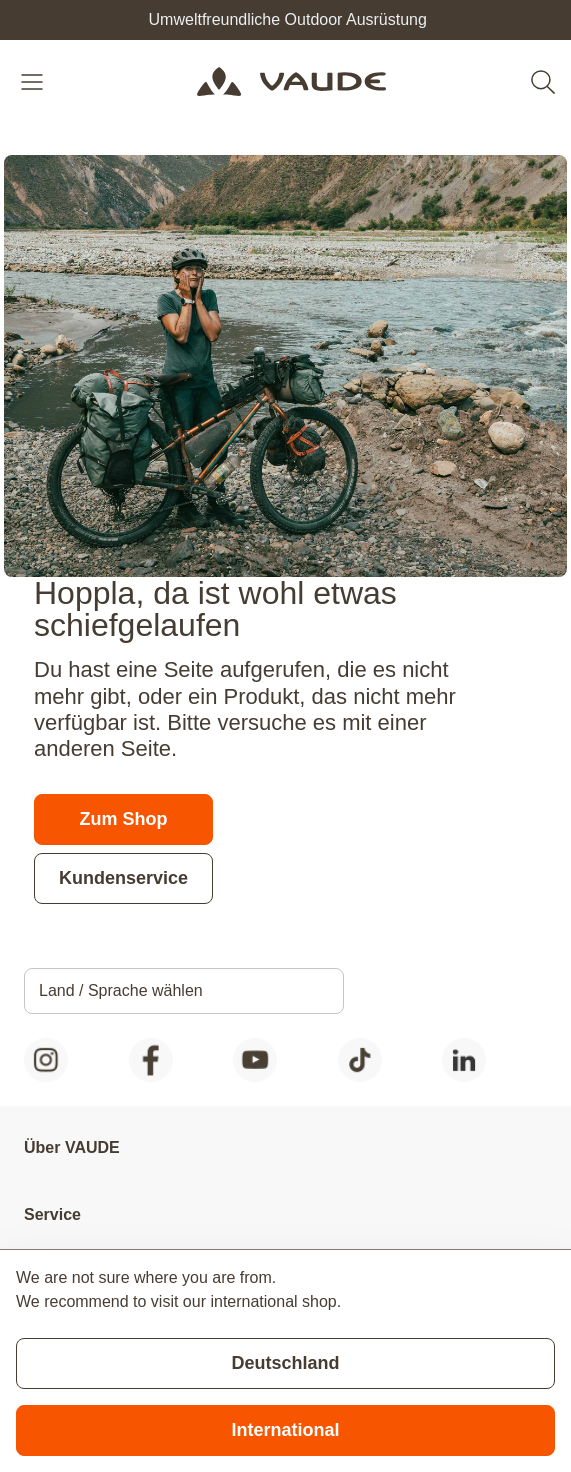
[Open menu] (34, 82)
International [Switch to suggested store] (285, 1430)
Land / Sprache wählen (121, 990)
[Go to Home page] (291, 82)
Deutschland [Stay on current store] (285, 1363)
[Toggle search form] (543, 82)
